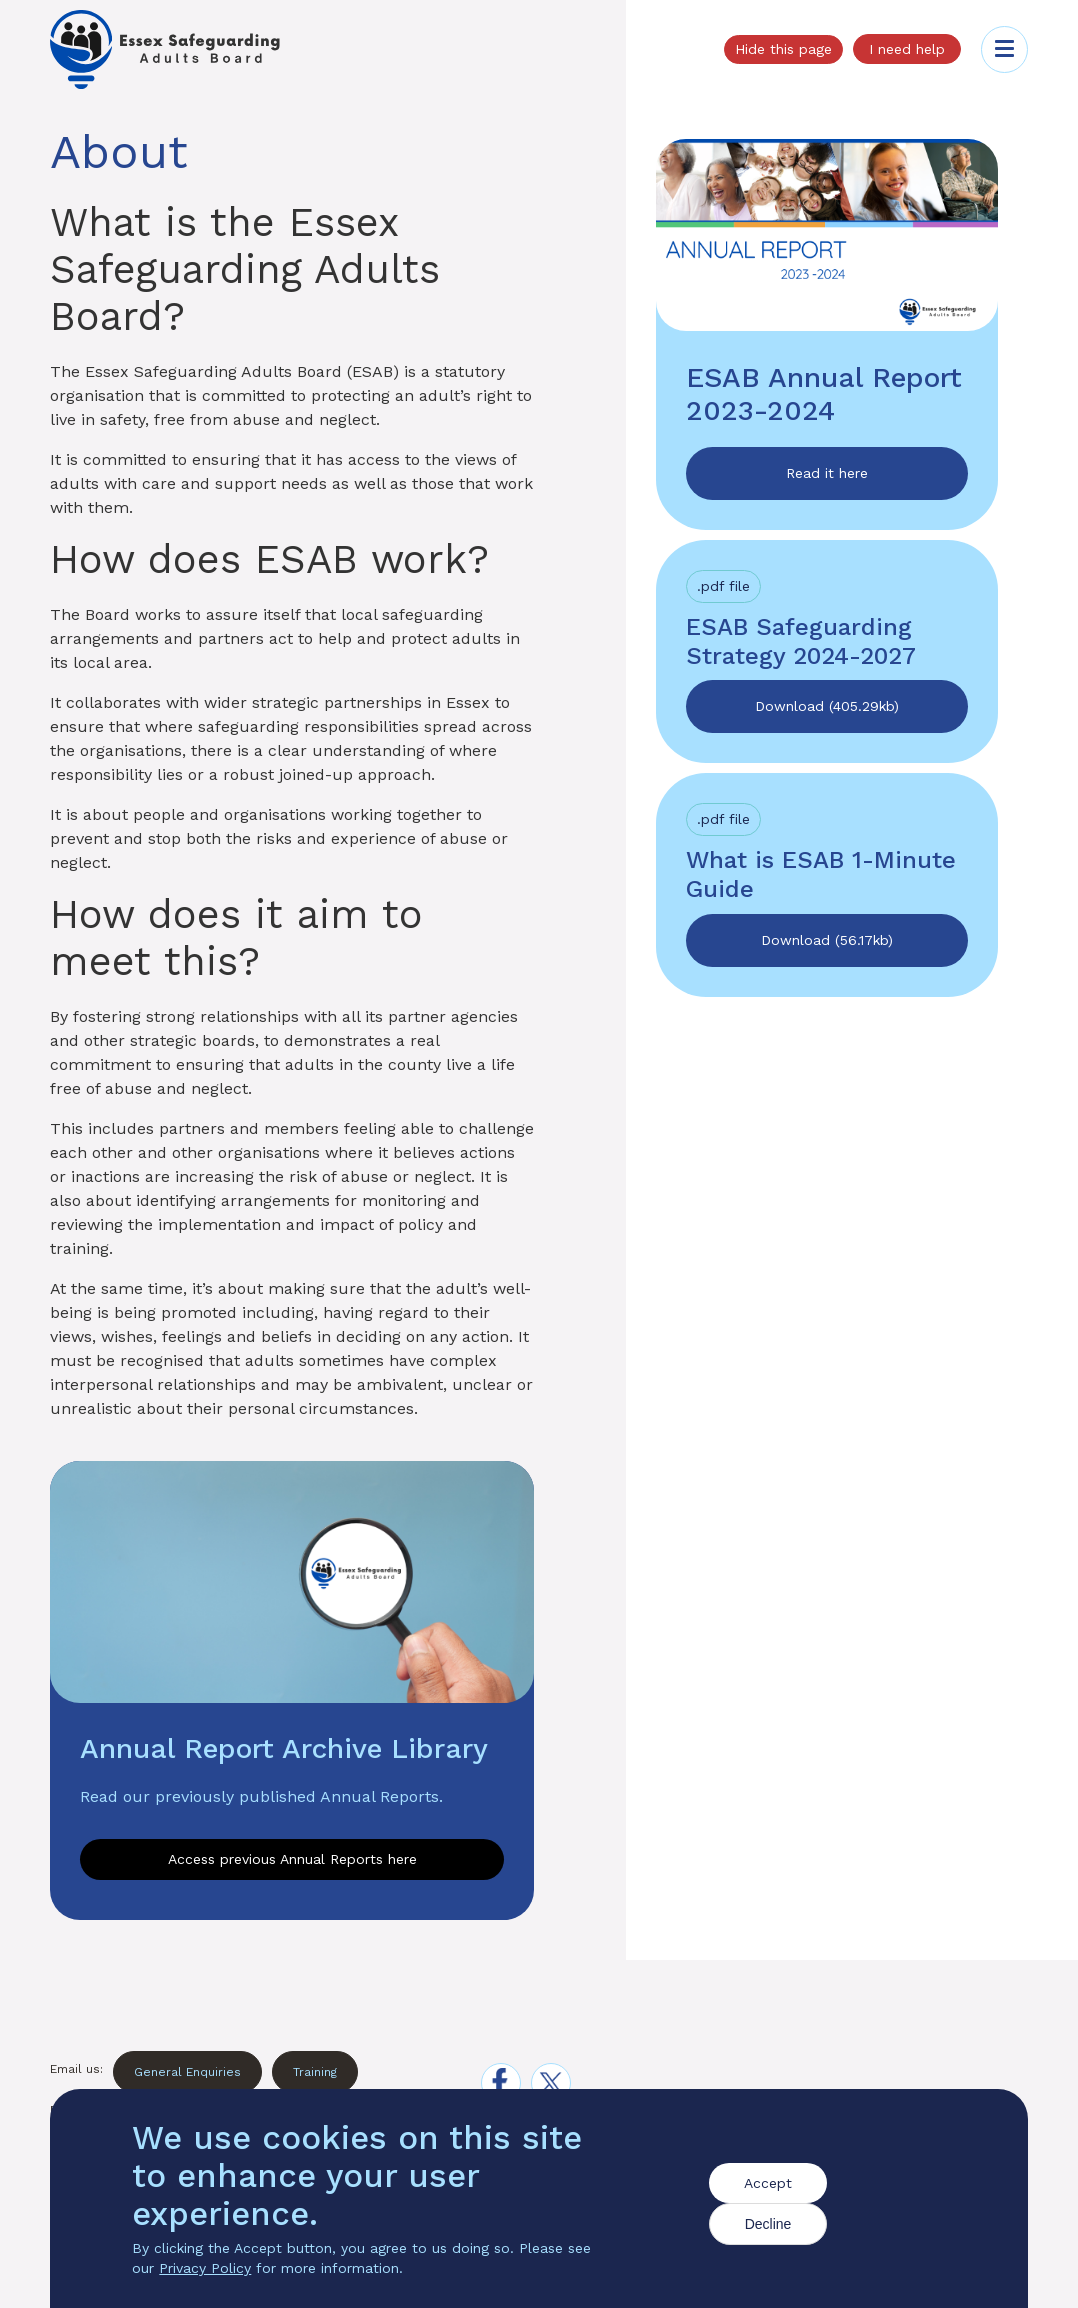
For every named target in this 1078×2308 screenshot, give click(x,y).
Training (315, 2072)
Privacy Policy (205, 2270)
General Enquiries (187, 2072)
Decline (768, 2226)
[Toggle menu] (1004, 49)
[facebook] (501, 2083)
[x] (551, 2083)
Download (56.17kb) (827, 940)
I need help (907, 49)
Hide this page (783, 49)
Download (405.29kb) (827, 706)
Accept (768, 2185)
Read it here (827, 473)
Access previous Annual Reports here (292, 1859)
